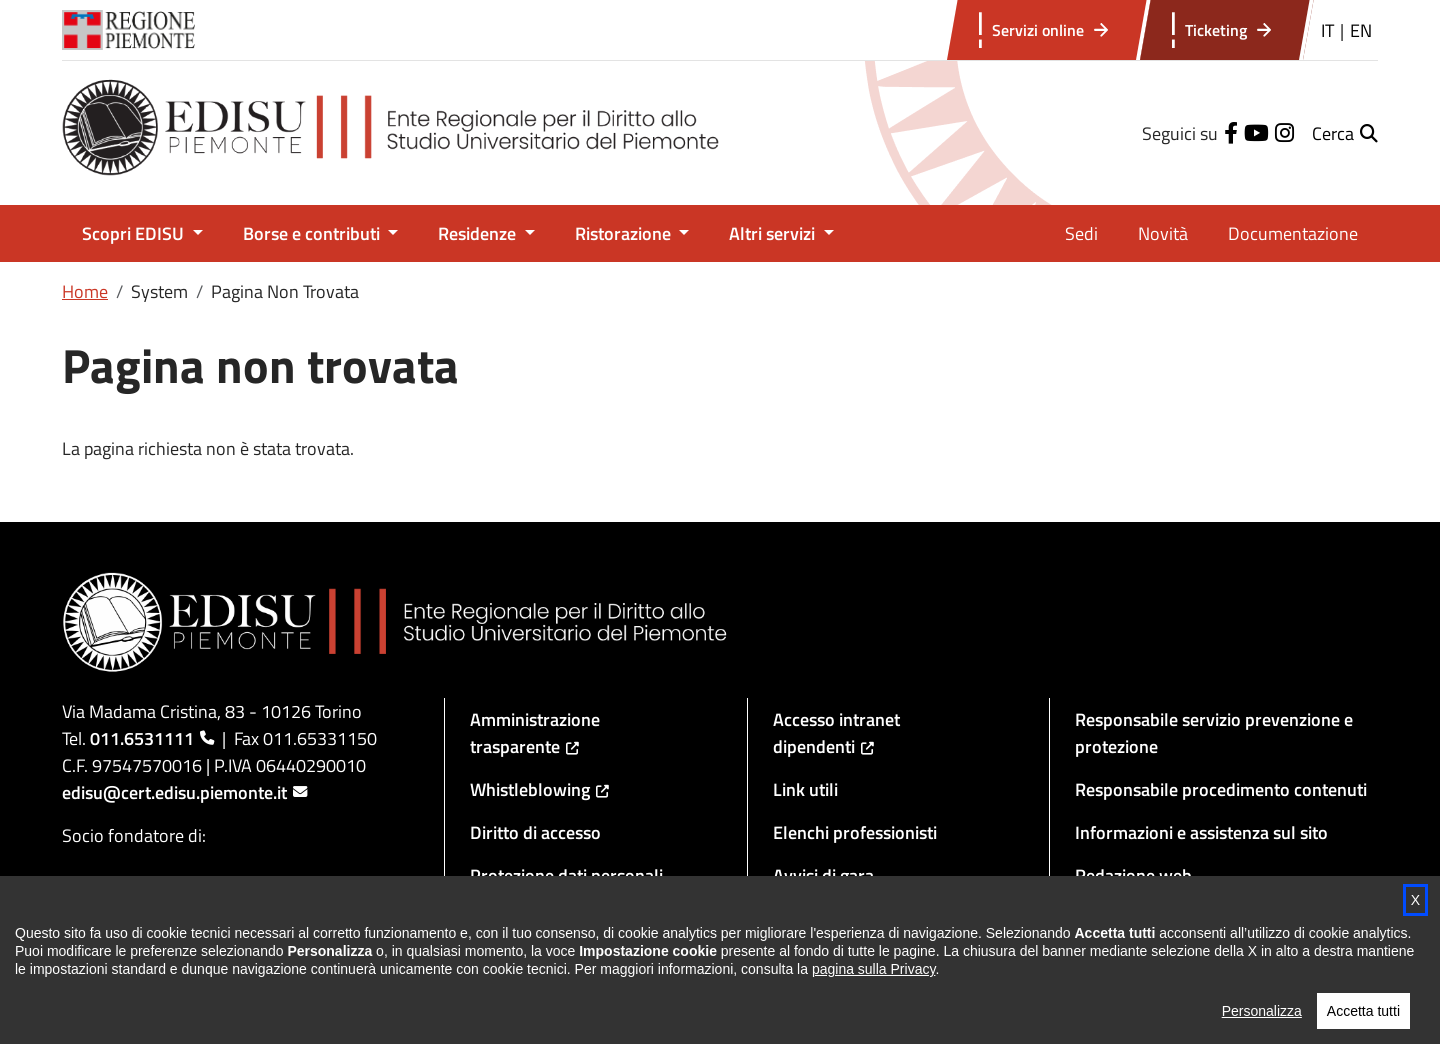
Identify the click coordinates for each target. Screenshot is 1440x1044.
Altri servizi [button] (774, 233)
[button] (1345, 133)
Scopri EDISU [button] (135, 233)
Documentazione (1293, 233)
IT (1327, 30)
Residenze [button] (479, 233)
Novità (1163, 233)
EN (1361, 30)
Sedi (1081, 233)
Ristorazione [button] (625, 233)
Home (85, 291)
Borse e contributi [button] (313, 233)
